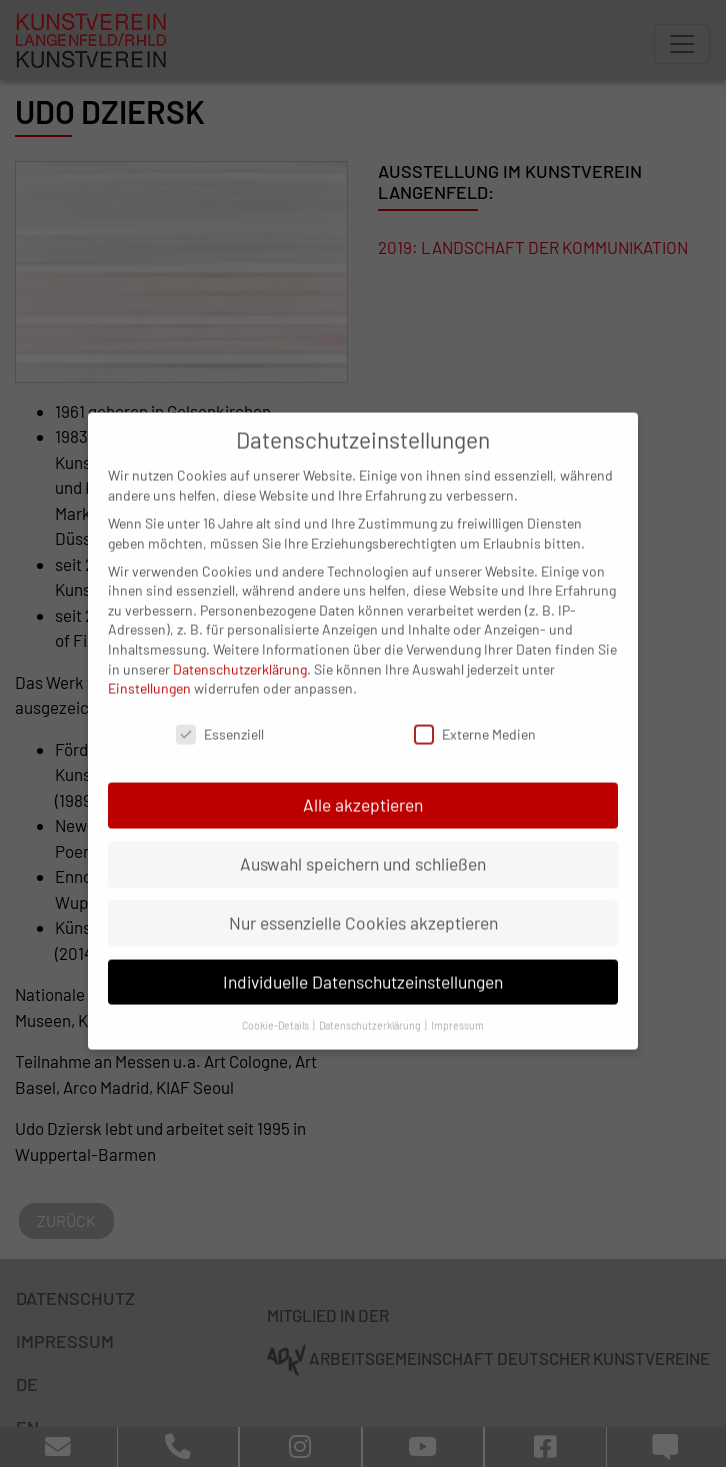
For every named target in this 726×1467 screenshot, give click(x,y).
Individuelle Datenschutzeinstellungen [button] (363, 959)
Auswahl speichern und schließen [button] (363, 841)
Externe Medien (475, 711)
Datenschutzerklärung (240, 645)
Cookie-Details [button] (276, 1001)
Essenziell (220, 711)
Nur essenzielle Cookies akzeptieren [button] (363, 900)
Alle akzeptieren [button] (363, 782)
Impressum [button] (457, 1001)
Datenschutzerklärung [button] (371, 1001)
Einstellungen (149, 665)
